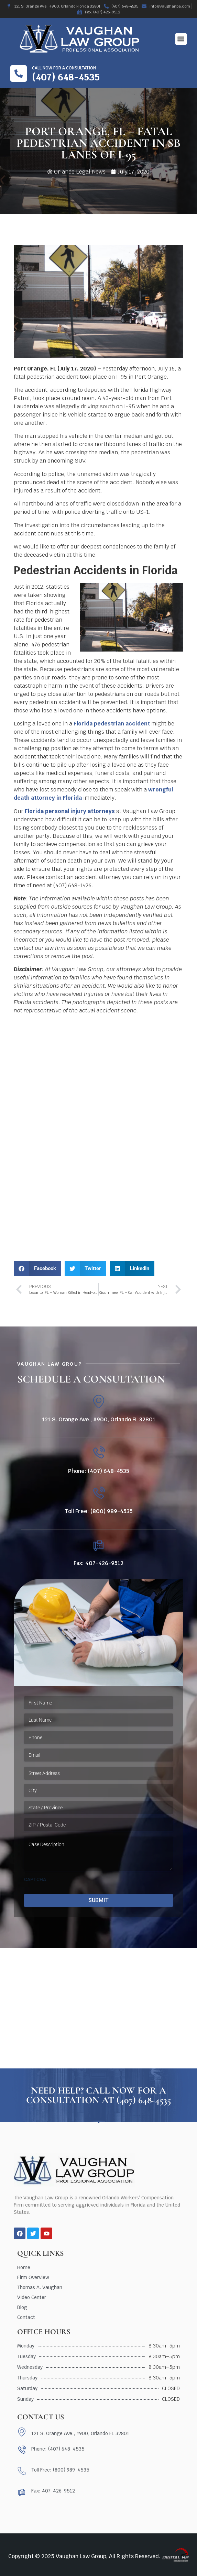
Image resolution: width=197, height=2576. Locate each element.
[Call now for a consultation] (18, 73)
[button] (181, 39)
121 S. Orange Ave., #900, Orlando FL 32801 (98, 1419)
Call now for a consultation (64, 68)
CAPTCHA (35, 1879)
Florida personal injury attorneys (70, 811)
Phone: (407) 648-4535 (98, 1471)
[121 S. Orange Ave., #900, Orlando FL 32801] (98, 1401)
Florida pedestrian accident (112, 723)
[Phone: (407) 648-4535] (98, 1453)
